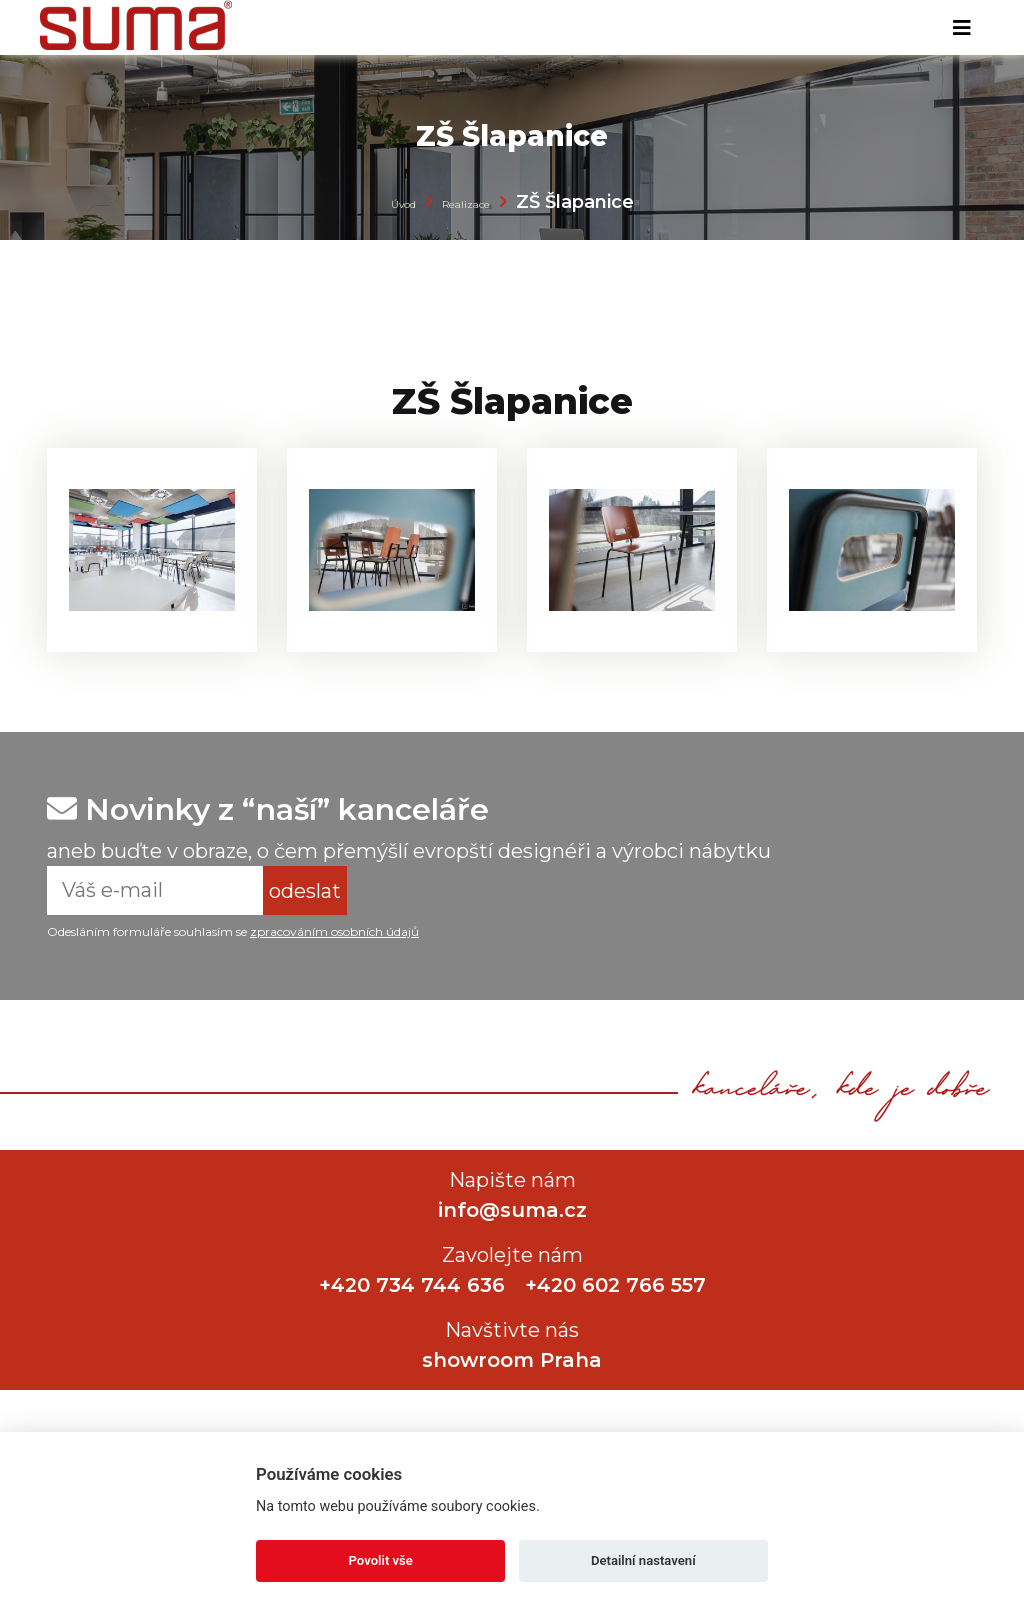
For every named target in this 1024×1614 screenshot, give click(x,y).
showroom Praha (512, 1360)
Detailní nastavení (643, 1560)
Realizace (466, 204)
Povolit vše (381, 1560)
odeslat (305, 891)
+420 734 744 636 (412, 1285)
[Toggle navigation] (962, 28)
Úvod (403, 204)
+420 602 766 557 (615, 1285)
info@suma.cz (512, 1210)
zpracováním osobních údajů (334, 931)
